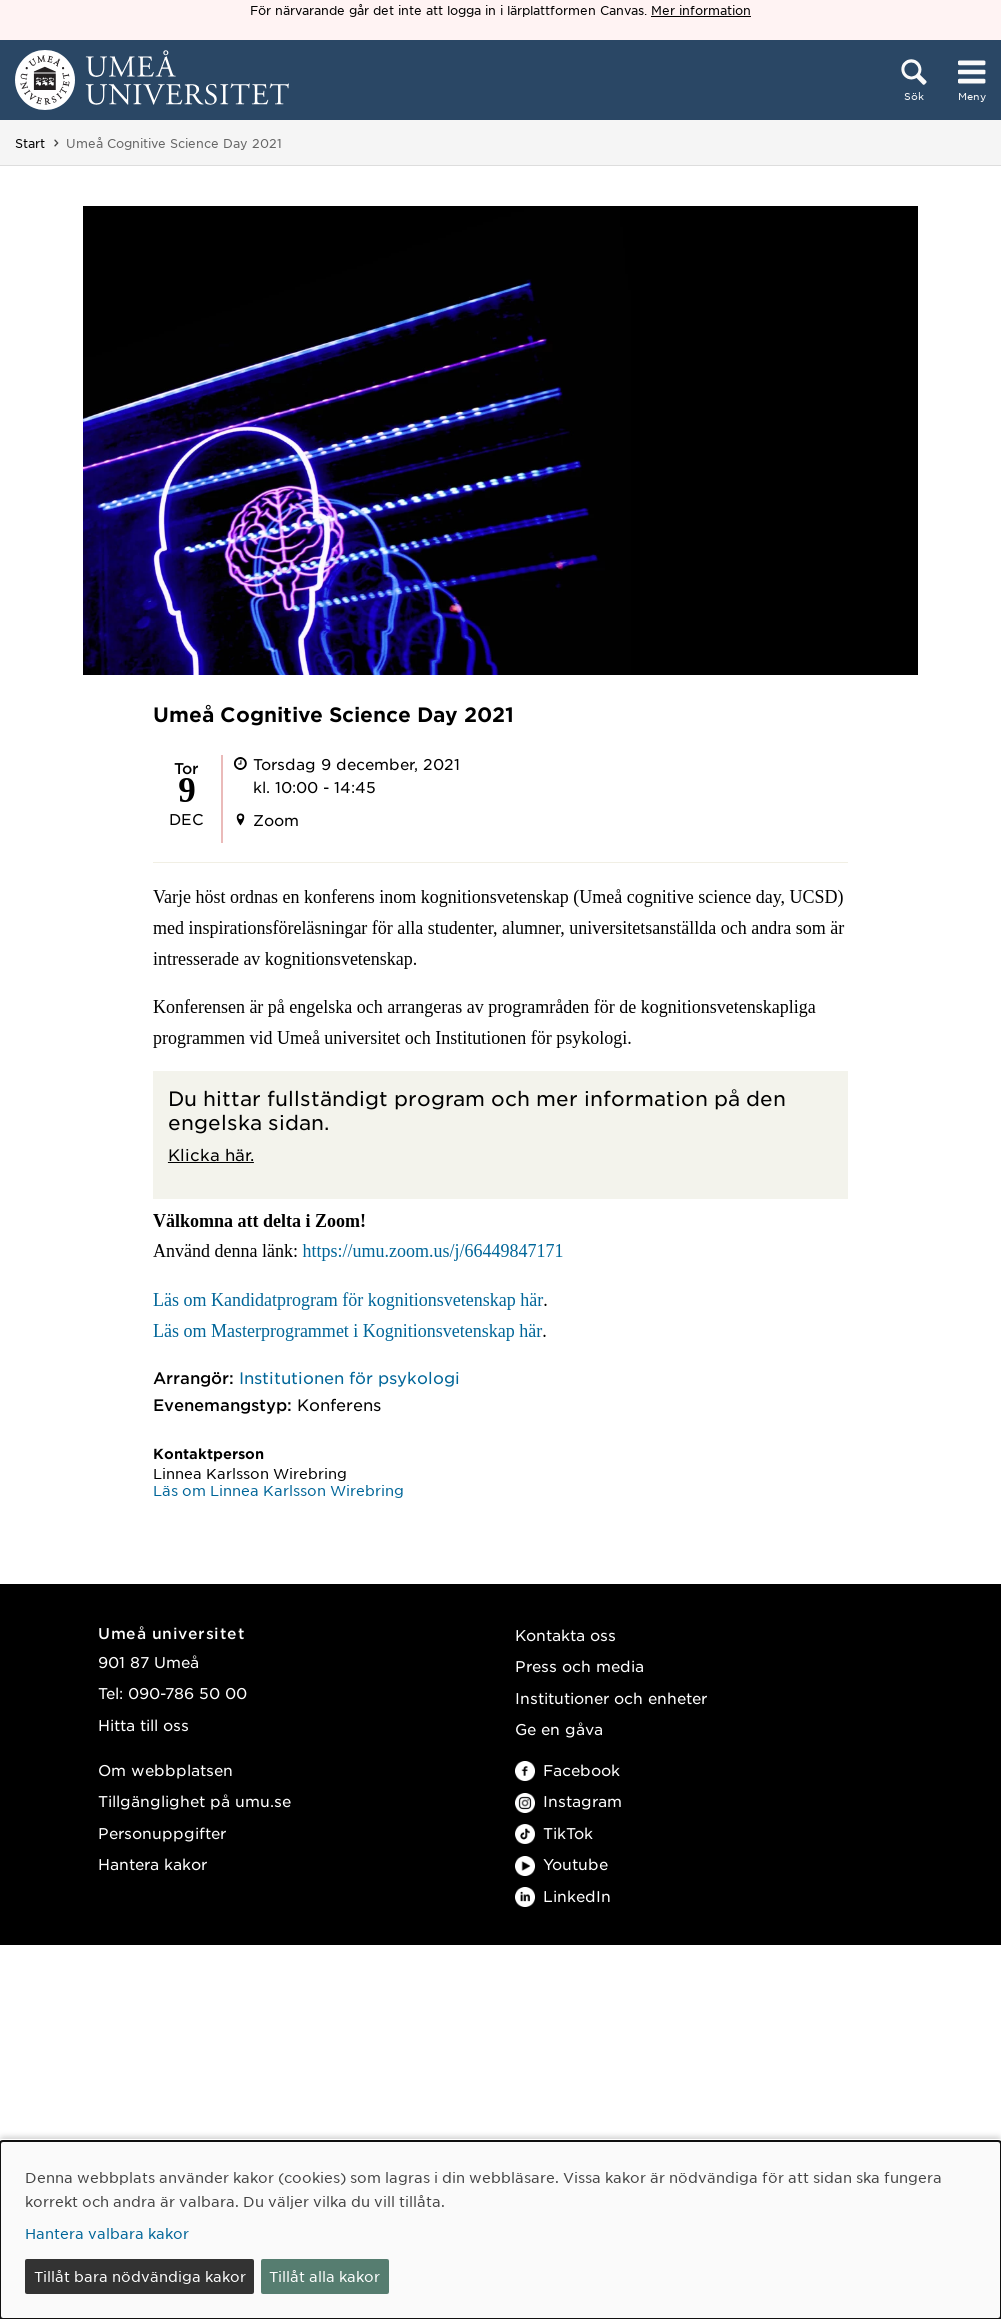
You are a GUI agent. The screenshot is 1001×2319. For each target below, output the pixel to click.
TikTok (554, 1832)
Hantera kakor (152, 1863)
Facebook (567, 1769)
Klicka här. (211, 1154)
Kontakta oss (565, 1634)
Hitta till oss (143, 1724)
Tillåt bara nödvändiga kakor (140, 2276)
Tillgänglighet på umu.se (194, 1800)
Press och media (579, 1665)
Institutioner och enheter (611, 1697)
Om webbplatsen (165, 1769)
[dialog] (500, 2230)
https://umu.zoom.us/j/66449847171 (432, 1251)
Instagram (568, 1800)
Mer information (701, 10)
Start (30, 143)
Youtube (561, 1863)
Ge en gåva (559, 1728)
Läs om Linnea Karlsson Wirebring (278, 1490)
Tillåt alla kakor (324, 2276)
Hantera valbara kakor (107, 2233)
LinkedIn (563, 1895)
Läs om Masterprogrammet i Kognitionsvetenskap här (347, 1331)
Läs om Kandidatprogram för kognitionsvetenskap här (348, 1300)
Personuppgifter (162, 1832)
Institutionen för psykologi (349, 1377)
